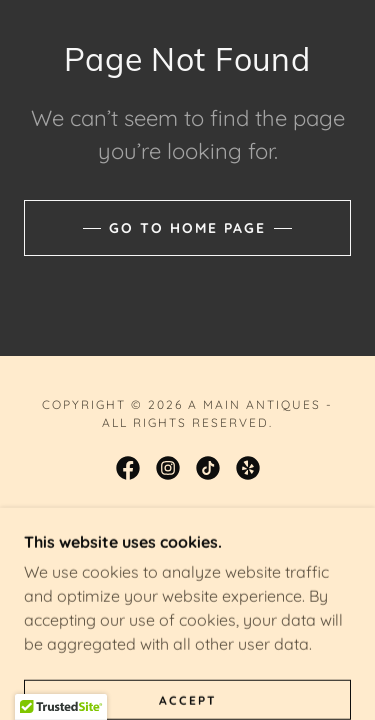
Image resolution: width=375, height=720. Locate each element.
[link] (128, 468)
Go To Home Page (187, 228)
